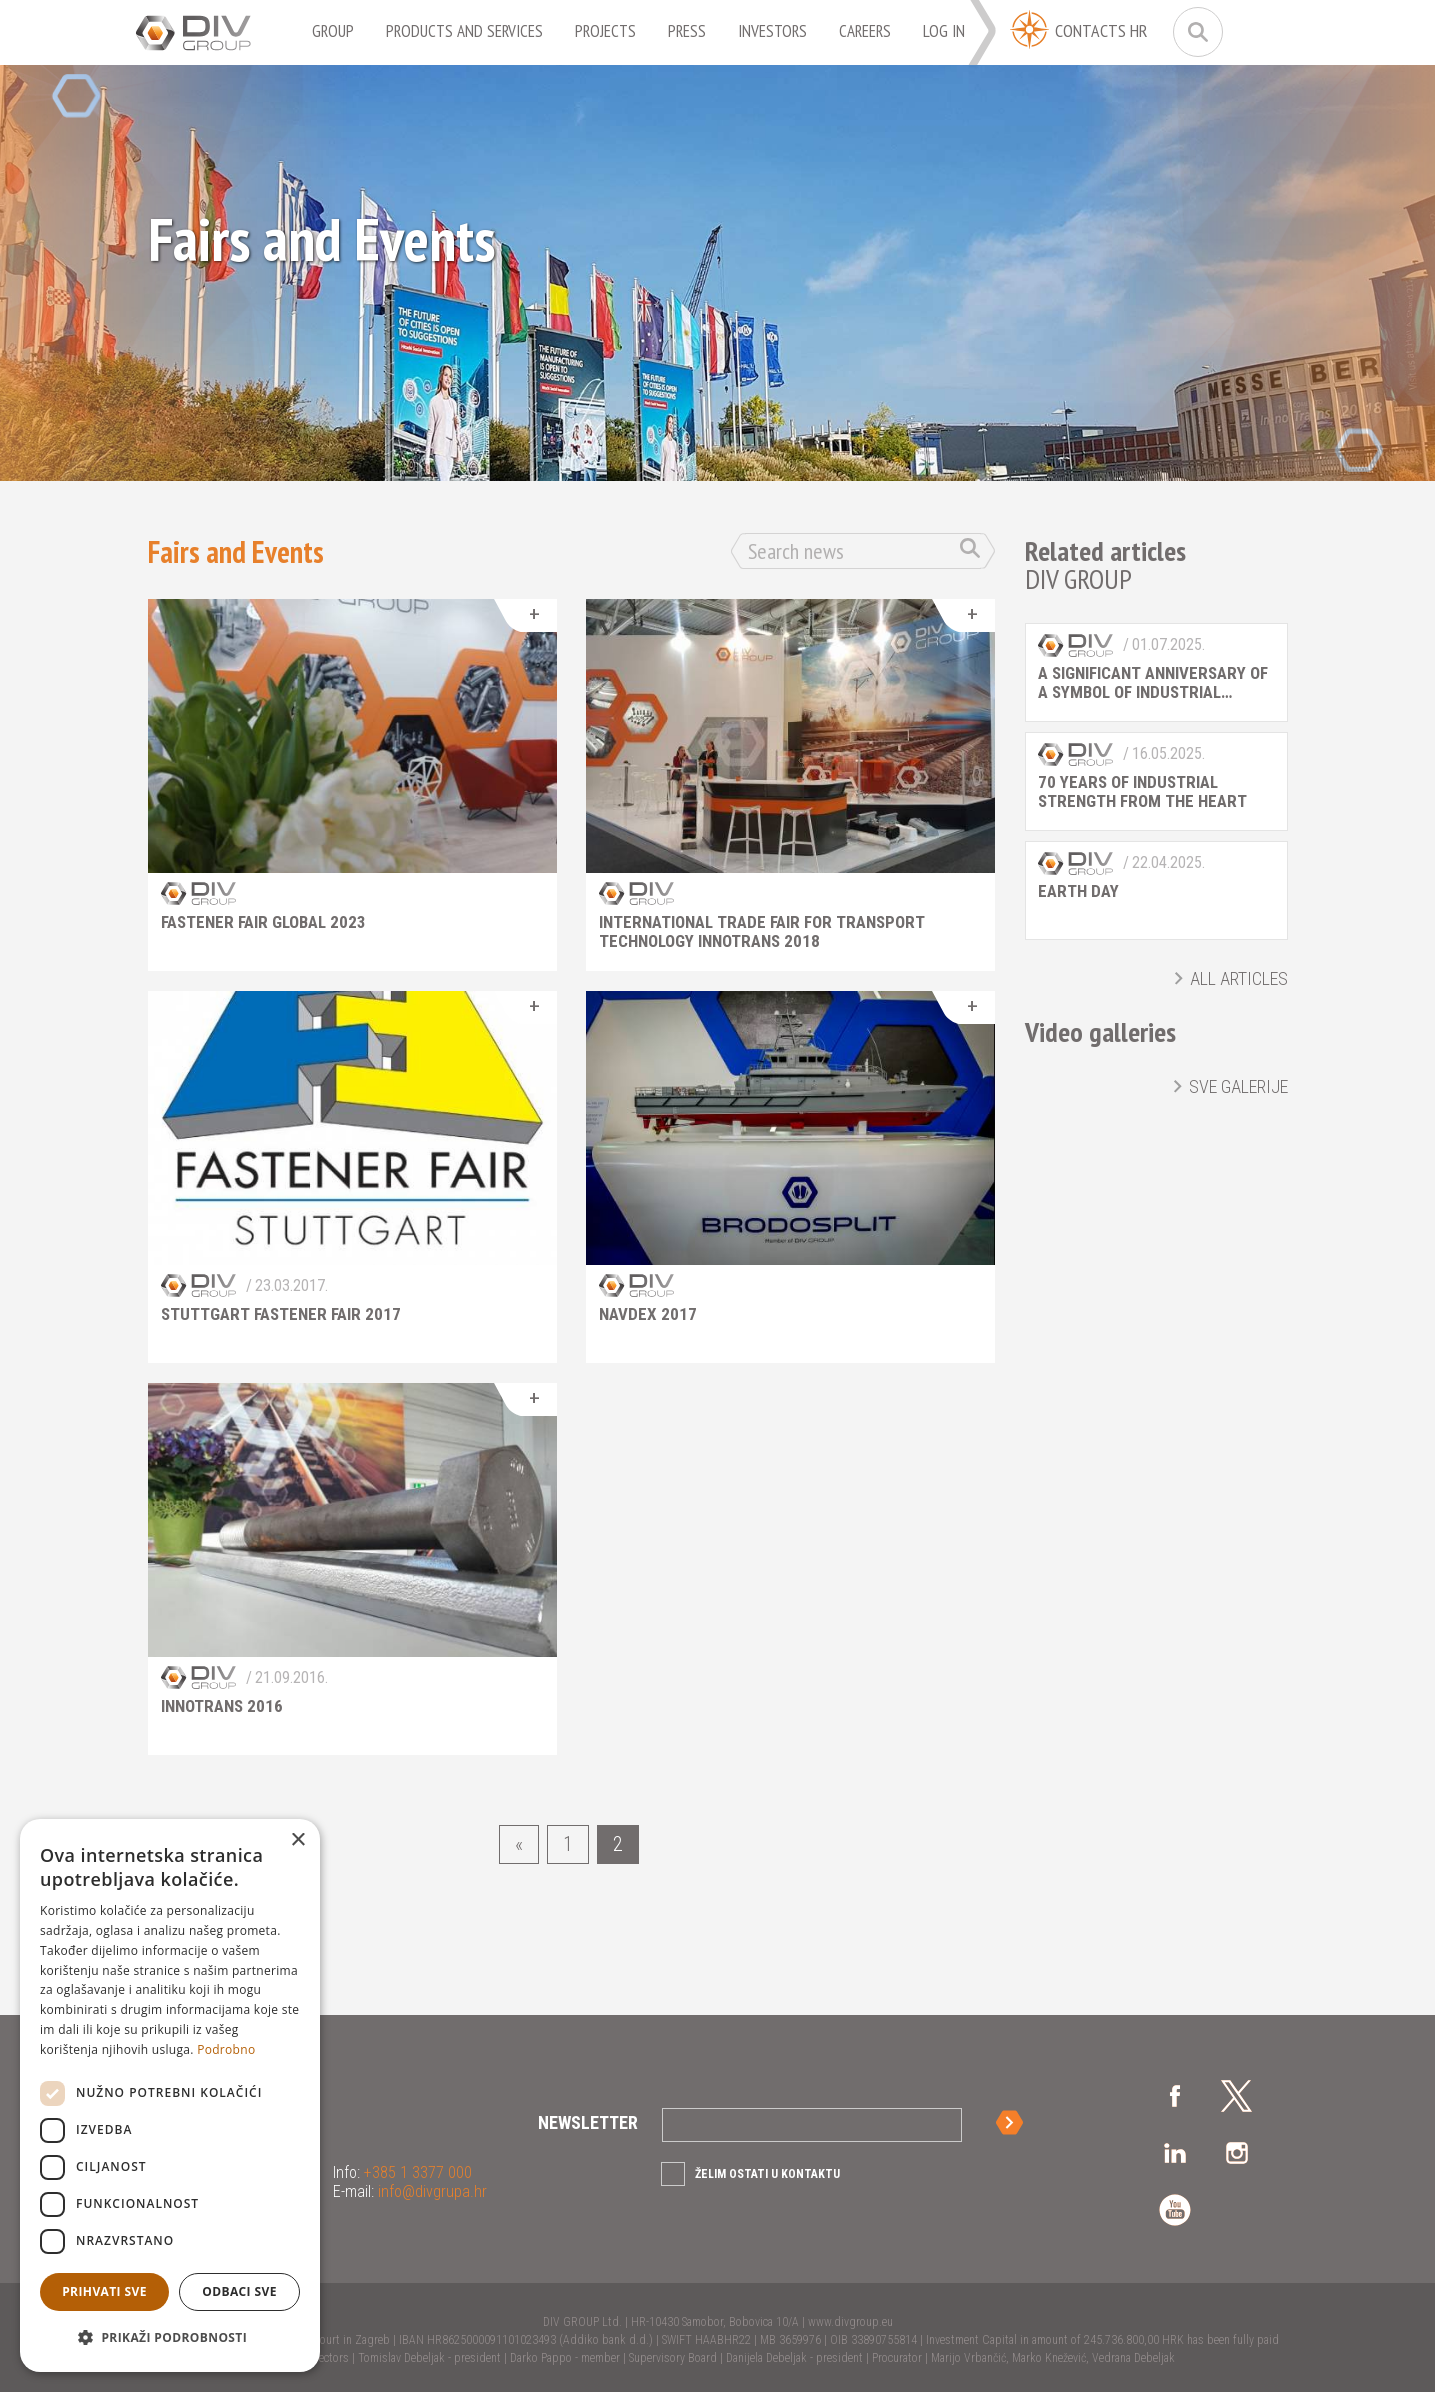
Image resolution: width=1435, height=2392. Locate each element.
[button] (170, 2338)
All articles (1239, 978)
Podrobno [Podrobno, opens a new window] (226, 2049)
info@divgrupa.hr (430, 2191)
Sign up (1013, 2122)
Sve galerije (1238, 1086)
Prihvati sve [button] (104, 2291)
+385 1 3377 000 (416, 2172)
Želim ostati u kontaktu (767, 2174)
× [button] (297, 1840)
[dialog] (170, 2095)
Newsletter (588, 2122)
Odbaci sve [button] (239, 2291)
